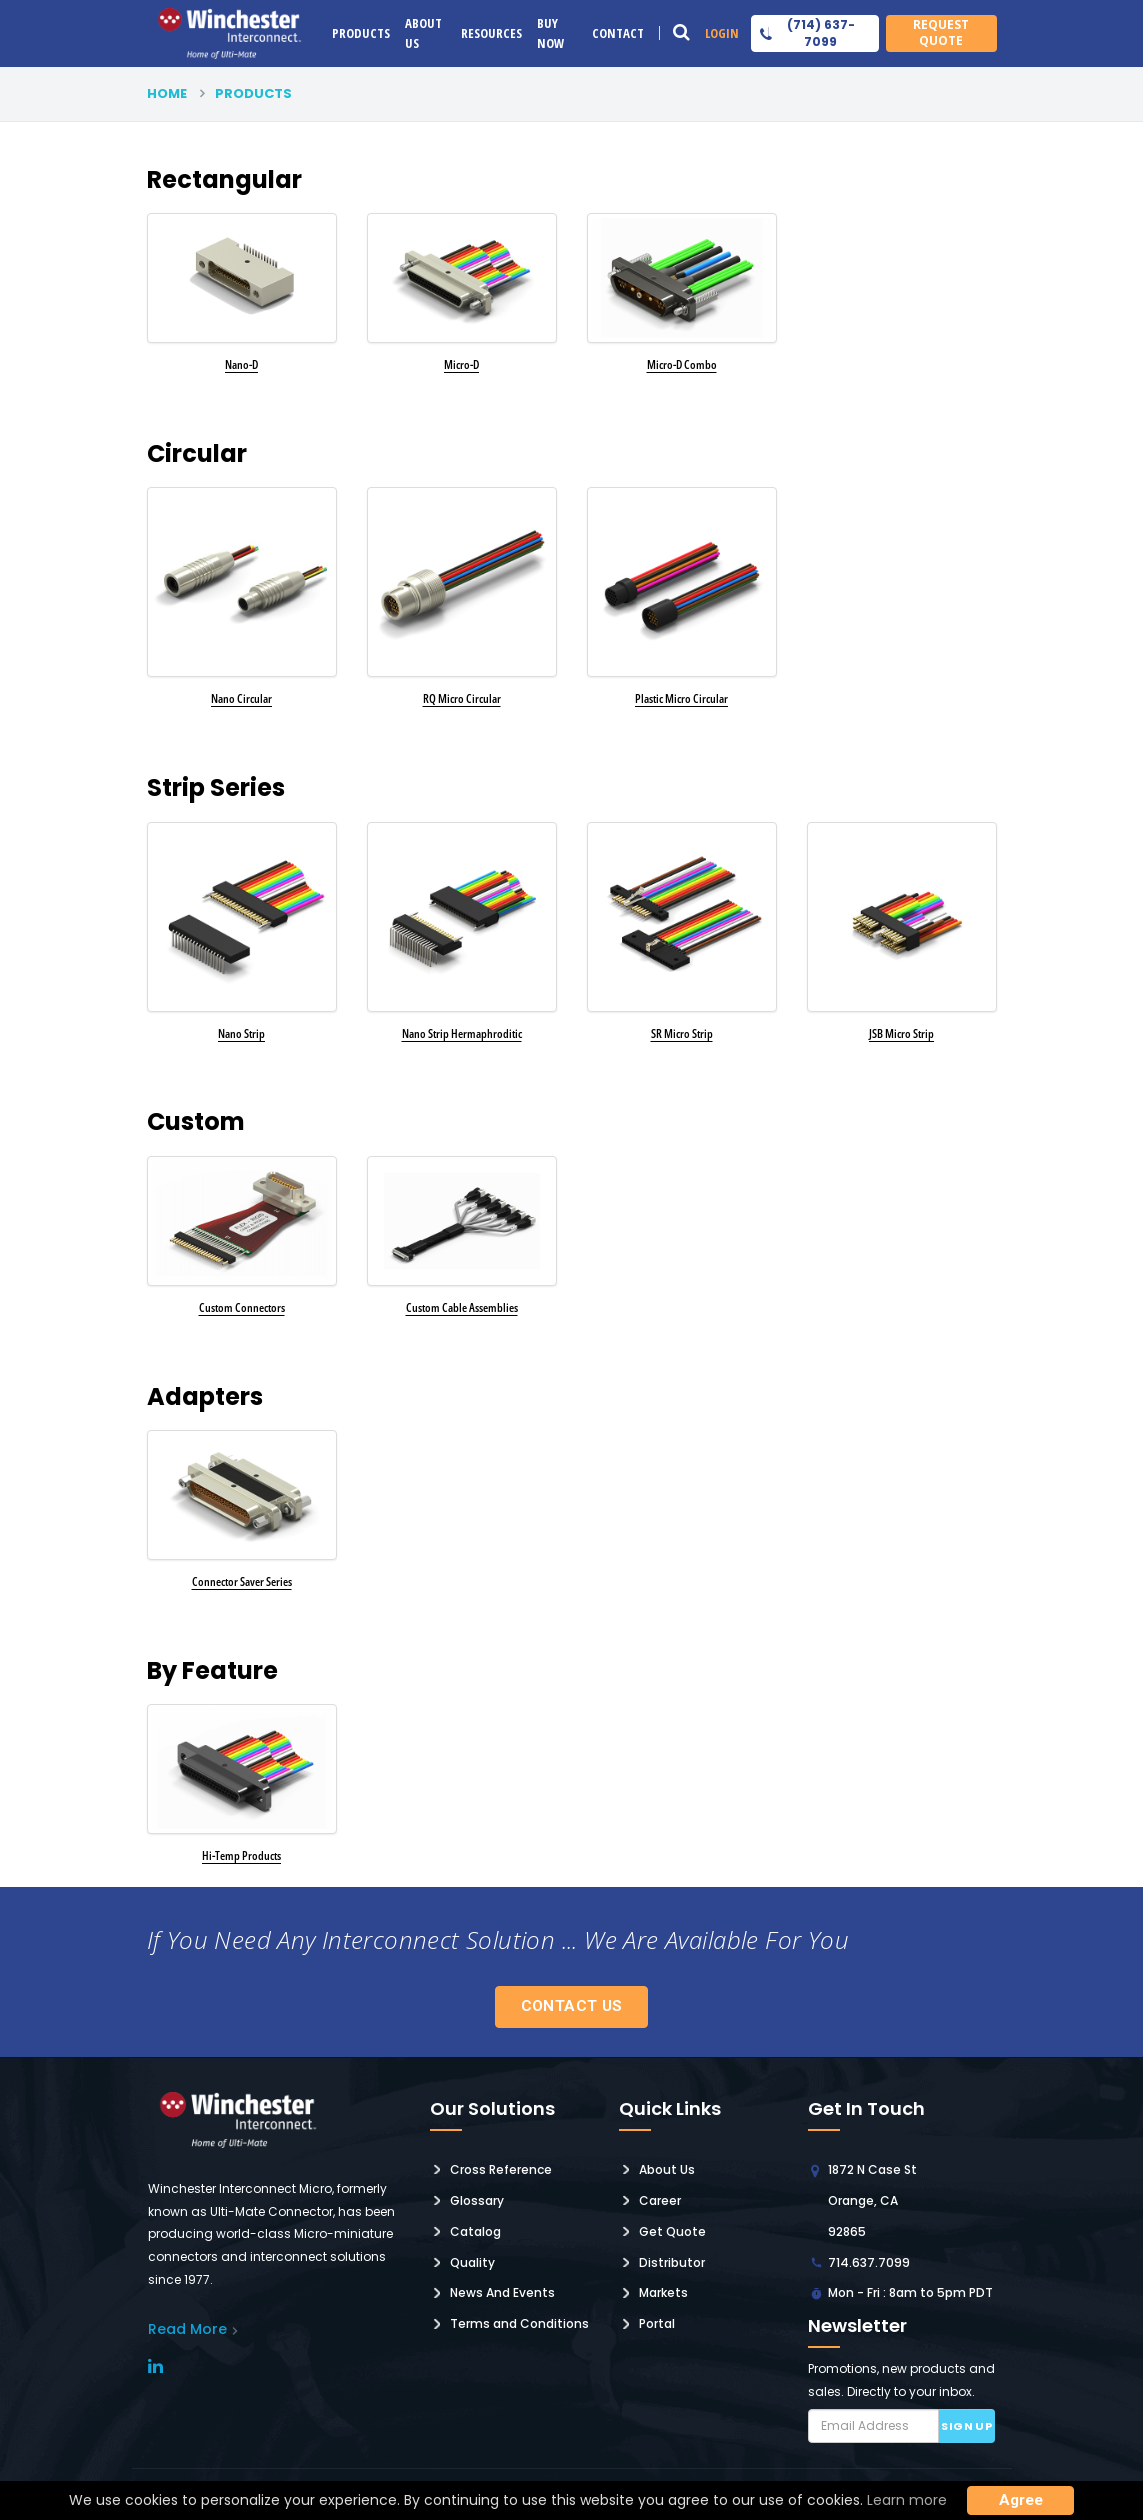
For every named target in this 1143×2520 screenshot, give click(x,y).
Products (361, 33)
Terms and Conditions (519, 2323)
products (253, 94)
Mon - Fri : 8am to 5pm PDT (910, 2292)
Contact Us (572, 2006)
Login (722, 33)
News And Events (502, 2292)
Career (660, 2200)
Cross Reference (501, 2169)
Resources (491, 33)
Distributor (672, 2262)
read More (187, 2329)
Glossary (477, 2200)
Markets (663, 2292)
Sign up (966, 2426)
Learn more (907, 2500)
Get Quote (672, 2231)
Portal (657, 2323)
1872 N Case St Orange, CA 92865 (872, 2200)
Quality (472, 2262)
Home (167, 94)
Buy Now (550, 33)
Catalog (475, 2231)
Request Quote (941, 32)
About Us (423, 33)
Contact (618, 33)
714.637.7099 (869, 2262)
